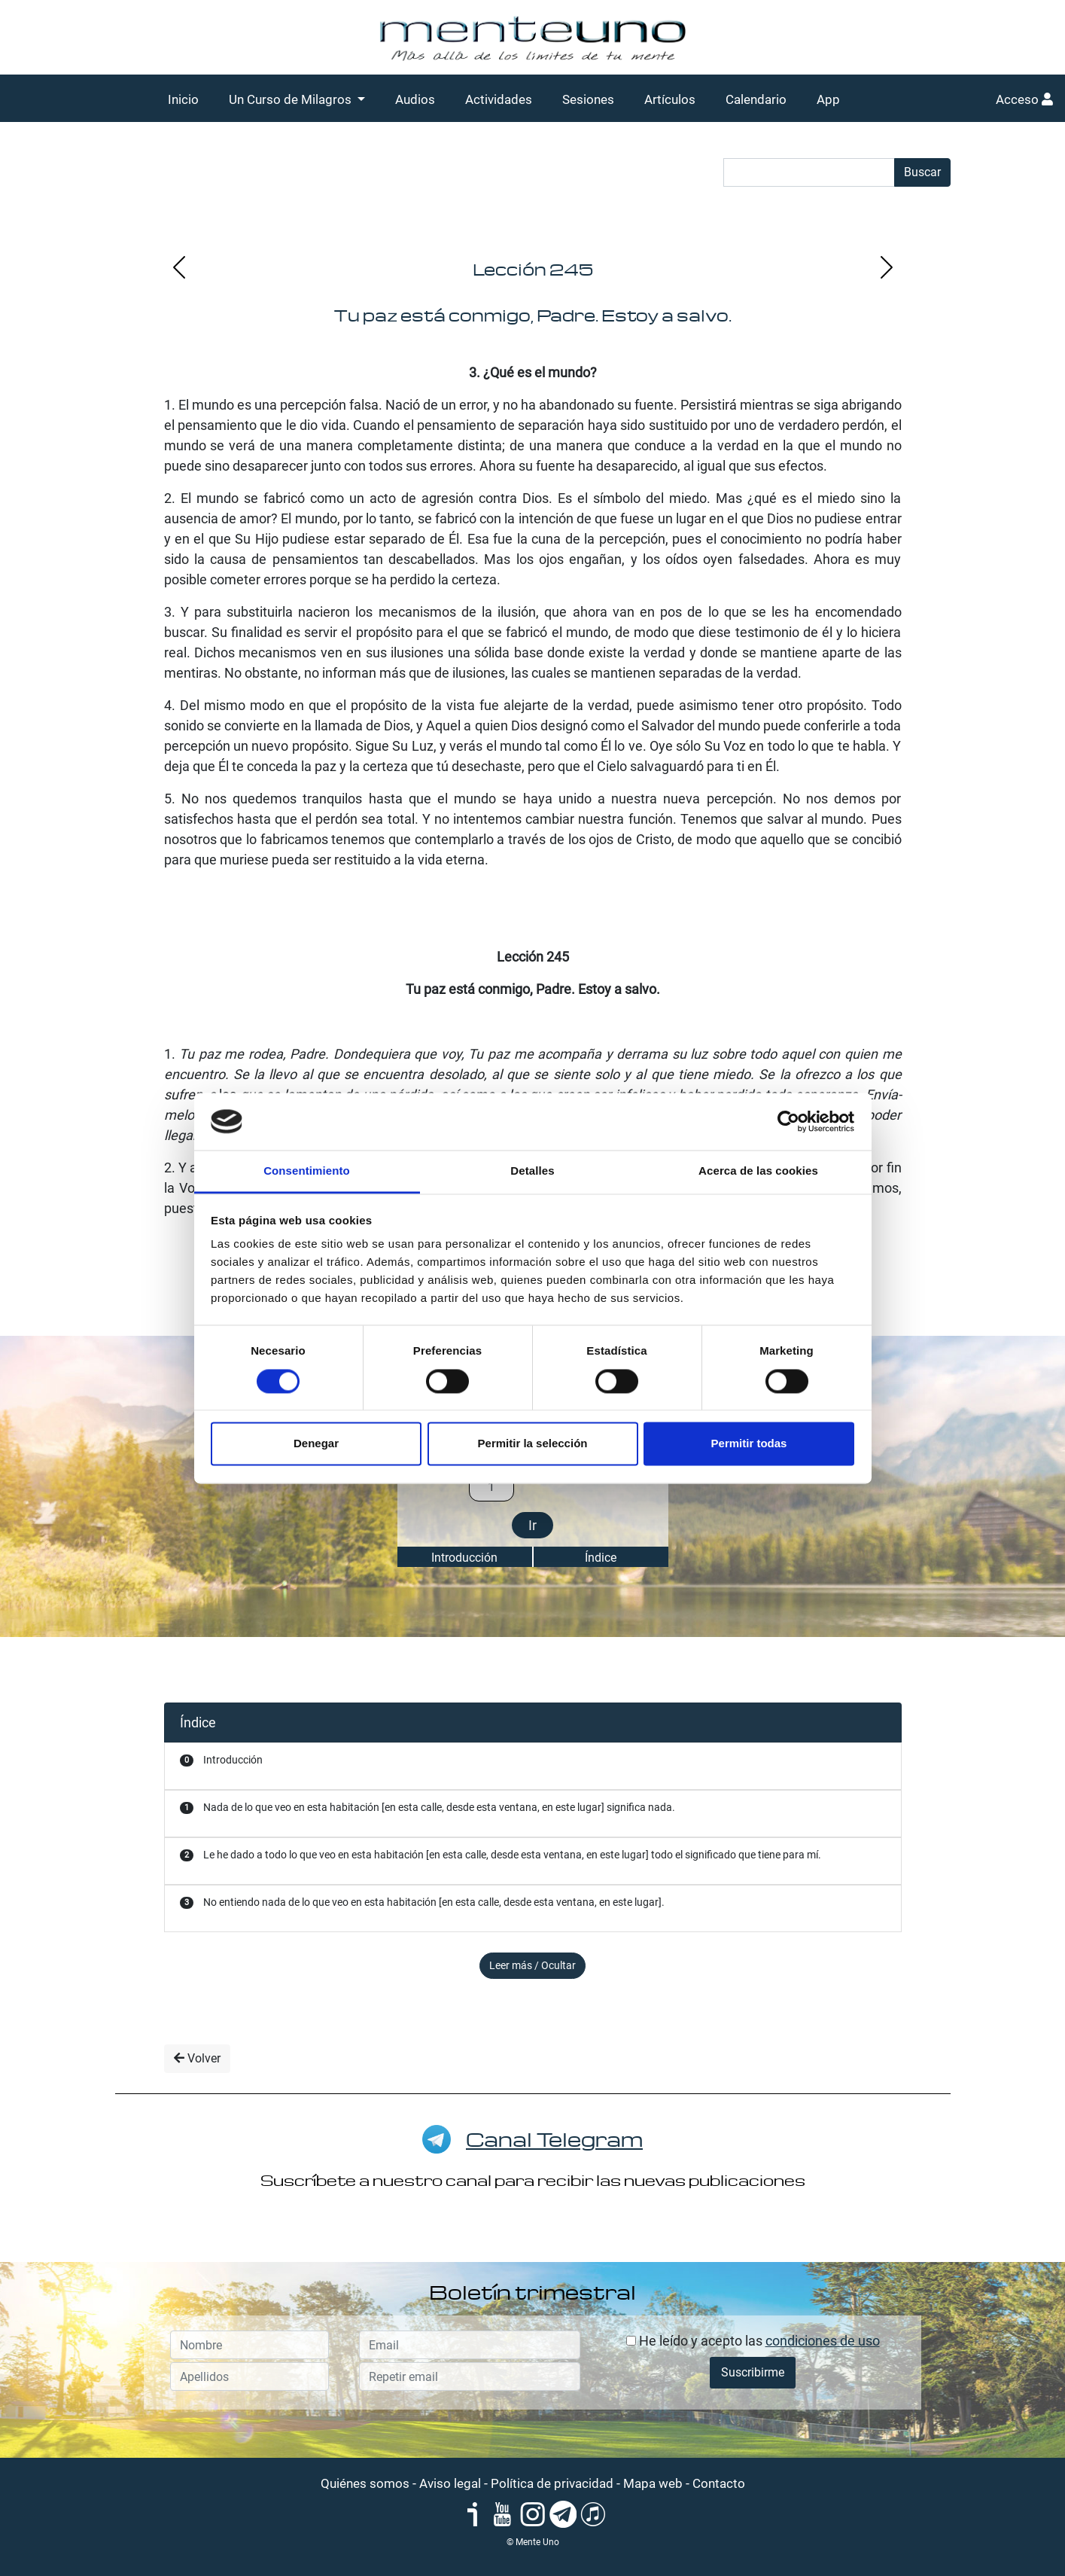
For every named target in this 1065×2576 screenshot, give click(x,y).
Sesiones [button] (588, 99)
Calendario (756, 99)
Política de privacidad (552, 2483)
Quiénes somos (365, 2483)
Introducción (464, 1557)
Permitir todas (749, 1443)
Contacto (718, 2483)
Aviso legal (450, 2483)
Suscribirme (752, 2372)
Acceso (1024, 99)
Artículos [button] (669, 99)
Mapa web (653, 2483)
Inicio (183, 99)
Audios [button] (415, 99)
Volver (197, 2058)
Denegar (316, 1443)
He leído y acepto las (753, 2341)
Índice (600, 1557)
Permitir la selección (533, 1443)
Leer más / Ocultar (532, 1965)
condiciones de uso (822, 2341)
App (828, 99)
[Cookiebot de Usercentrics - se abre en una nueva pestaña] (788, 1121)
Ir (532, 1525)
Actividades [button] (498, 99)
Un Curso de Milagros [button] (291, 99)
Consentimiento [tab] (306, 1171)
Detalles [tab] (532, 1171)
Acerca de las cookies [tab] (758, 1171)
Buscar (922, 172)
